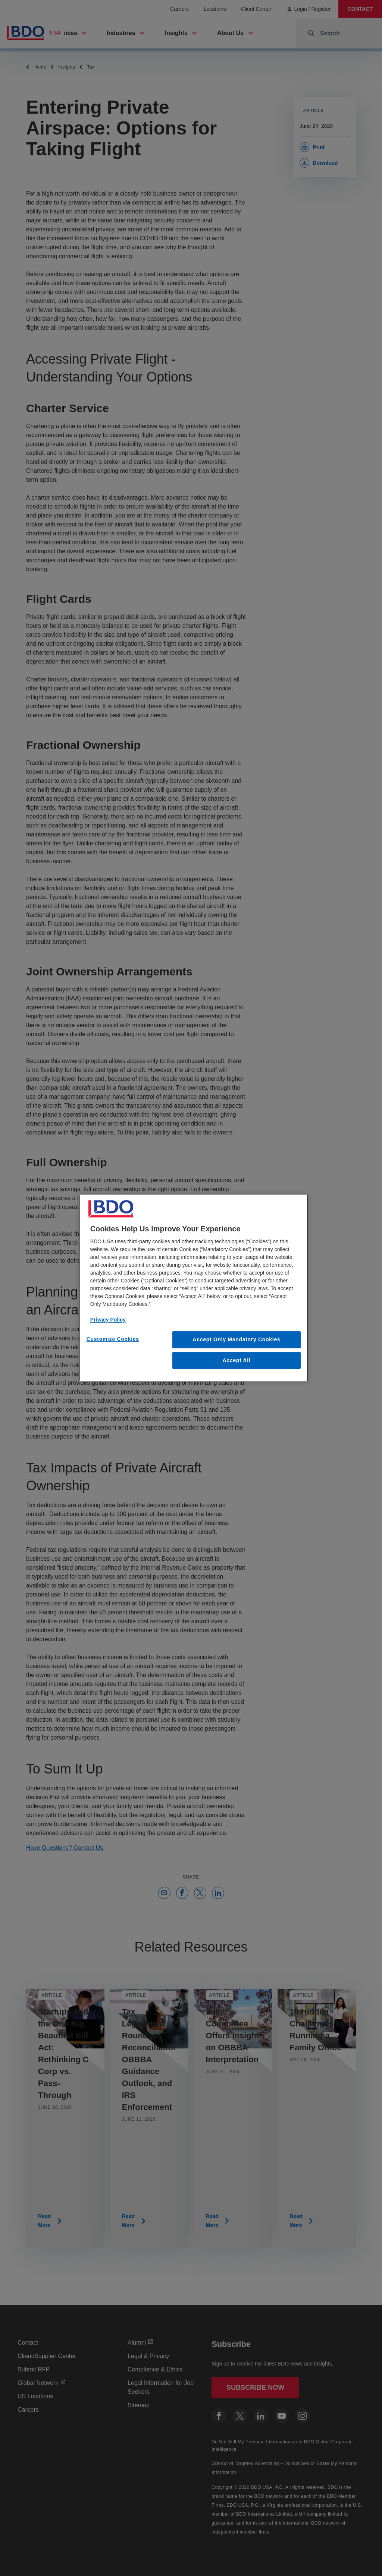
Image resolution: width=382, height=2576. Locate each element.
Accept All (236, 1360)
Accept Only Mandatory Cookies (236, 1339)
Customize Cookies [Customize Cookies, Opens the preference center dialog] (113, 1339)
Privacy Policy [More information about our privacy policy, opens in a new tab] (108, 1320)
